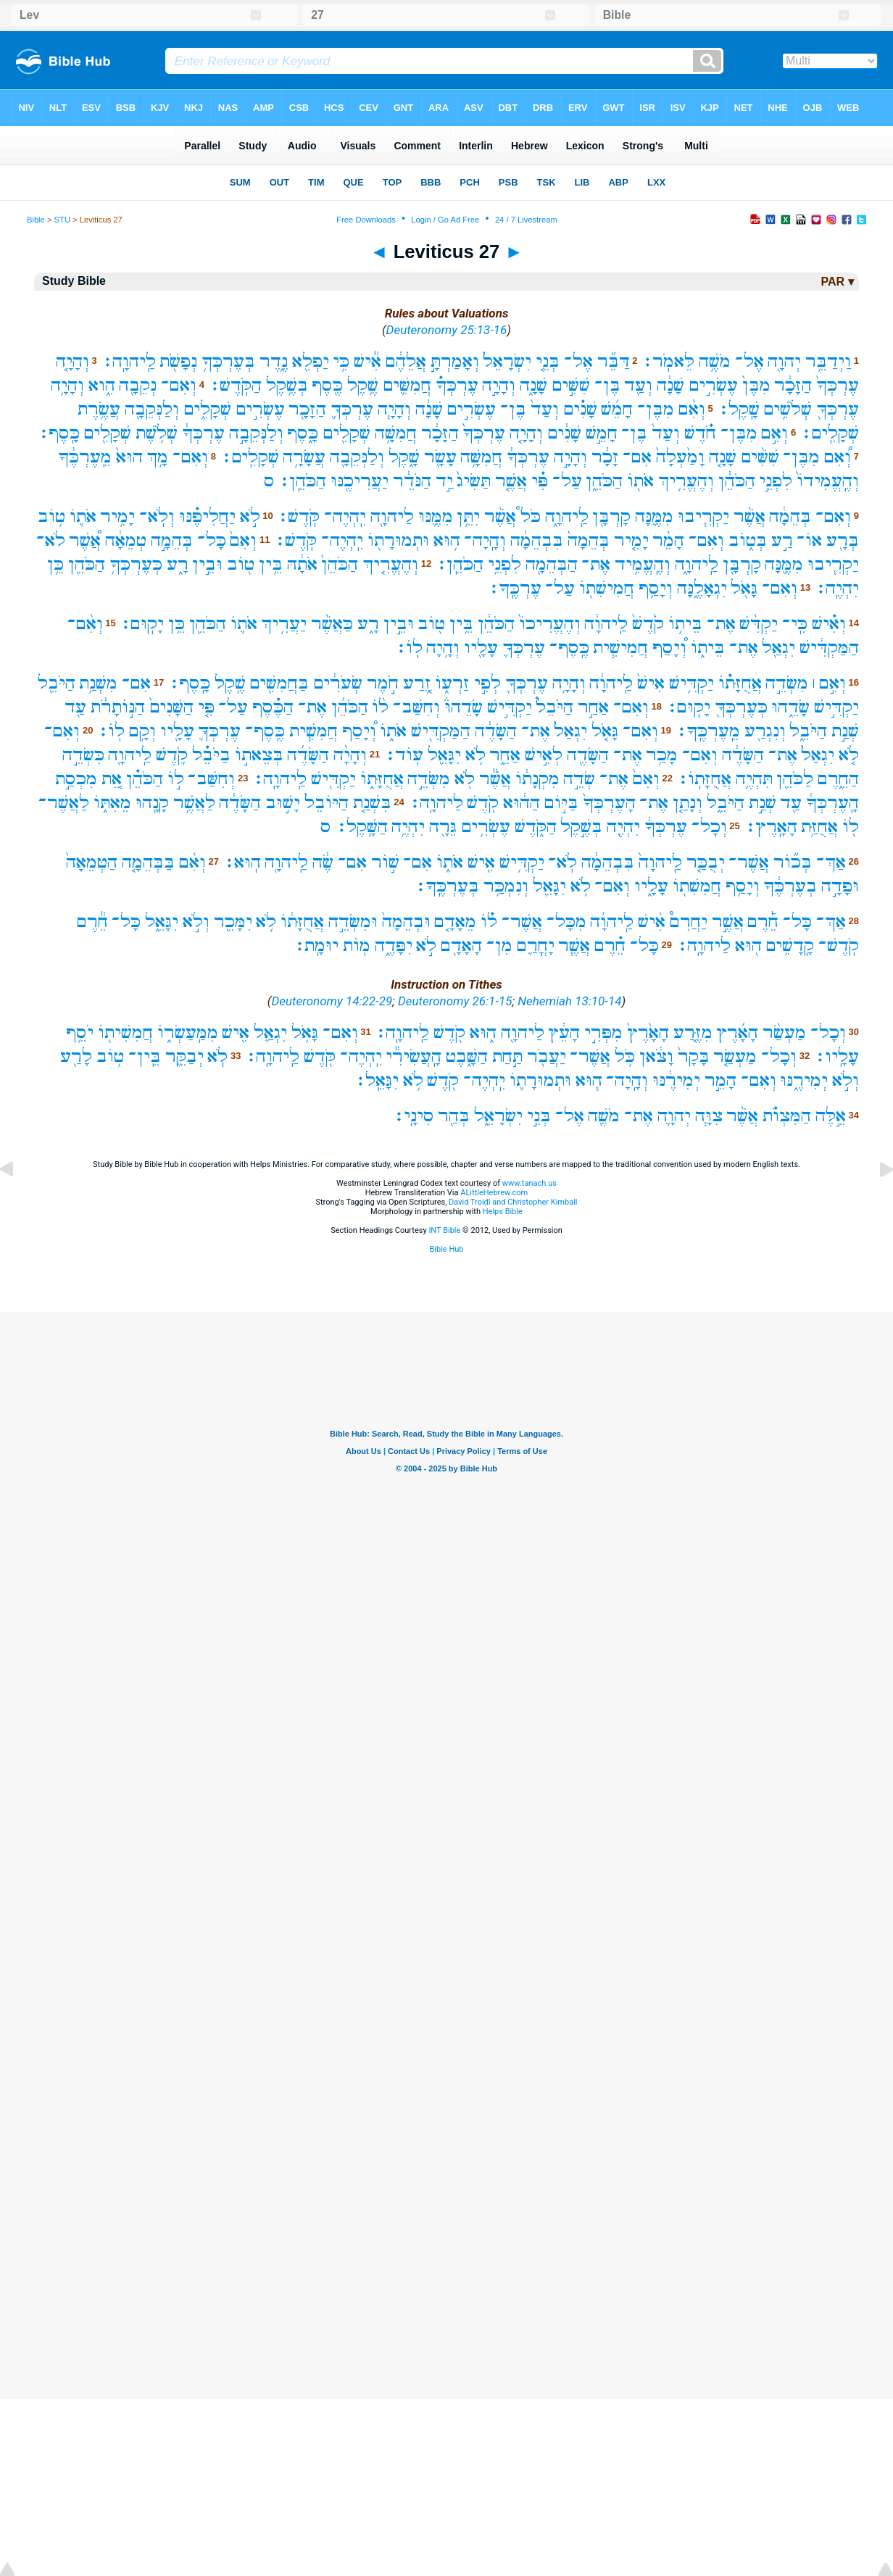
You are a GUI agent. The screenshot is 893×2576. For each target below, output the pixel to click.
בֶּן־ (607, 385)
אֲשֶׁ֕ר (495, 779)
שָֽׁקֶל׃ (739, 409)
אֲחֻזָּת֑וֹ (382, 779)
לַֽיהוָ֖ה (129, 755)
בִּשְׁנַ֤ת (372, 803)
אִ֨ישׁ (651, 922)
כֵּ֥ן (55, 564)
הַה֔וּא (521, 803)
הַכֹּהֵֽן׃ (302, 481)
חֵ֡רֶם (762, 922)
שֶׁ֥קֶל (362, 385)
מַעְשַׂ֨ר (784, 1032)
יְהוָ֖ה (784, 361)
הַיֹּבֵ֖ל (56, 683)
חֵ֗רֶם (610, 945)
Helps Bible (503, 1211)
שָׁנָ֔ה (670, 385)
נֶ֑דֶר (273, 361)
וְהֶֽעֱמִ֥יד (642, 564)
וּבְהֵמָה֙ (406, 922)
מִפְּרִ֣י (603, 1032)
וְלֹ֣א (196, 922)
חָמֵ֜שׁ (617, 409)
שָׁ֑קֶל (404, 457)
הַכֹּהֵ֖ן (86, 564)
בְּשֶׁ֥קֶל (287, 385)
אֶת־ (595, 564)
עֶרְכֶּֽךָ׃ (514, 588)
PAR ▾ (837, 281)
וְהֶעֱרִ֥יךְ (686, 481)
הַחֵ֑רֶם (838, 779)
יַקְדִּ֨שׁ (758, 624)
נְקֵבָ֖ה (138, 385)
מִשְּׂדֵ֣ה (786, 683)
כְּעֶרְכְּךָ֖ (741, 707)
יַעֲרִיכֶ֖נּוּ (360, 481)
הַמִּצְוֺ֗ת (787, 1116)
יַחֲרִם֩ (688, 922)
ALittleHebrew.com (494, 1192)
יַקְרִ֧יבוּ (703, 516)
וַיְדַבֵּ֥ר (828, 361)
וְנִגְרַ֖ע (765, 731)
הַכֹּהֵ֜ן (349, 707)
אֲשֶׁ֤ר (511, 481)
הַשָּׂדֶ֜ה (308, 755)
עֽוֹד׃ (403, 755)
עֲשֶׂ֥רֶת (99, 409)
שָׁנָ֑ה (533, 385)
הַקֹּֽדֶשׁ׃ (235, 385)
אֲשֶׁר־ (748, 862)
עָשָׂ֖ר (440, 457)
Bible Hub (446, 1249)
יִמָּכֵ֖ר (233, 922)
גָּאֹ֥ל (304, 1032)
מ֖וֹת (356, 945)
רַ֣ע (782, 540)
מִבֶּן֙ (756, 385)
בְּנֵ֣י (539, 1116)
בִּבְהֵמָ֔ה (536, 540)
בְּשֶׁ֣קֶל (581, 827)
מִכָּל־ (566, 922)
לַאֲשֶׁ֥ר (194, 803)
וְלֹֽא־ (157, 516)
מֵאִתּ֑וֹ (112, 803)
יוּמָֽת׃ (316, 945)
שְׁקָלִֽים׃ (829, 433)
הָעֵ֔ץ (564, 1032)
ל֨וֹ (380, 707)
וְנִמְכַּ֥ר (505, 886)
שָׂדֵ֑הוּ (790, 707)
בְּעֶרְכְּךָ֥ (228, 361)
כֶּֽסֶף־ (569, 648)
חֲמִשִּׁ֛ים (407, 385)
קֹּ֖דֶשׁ (320, 1056)
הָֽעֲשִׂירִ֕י (413, 1056)
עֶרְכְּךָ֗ (457, 385)
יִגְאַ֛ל (270, 1032)
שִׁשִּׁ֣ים (571, 385)
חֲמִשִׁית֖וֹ (125, 1032)
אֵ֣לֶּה (830, 1116)
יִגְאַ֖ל (778, 648)
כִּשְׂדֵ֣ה (83, 755)
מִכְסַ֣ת (76, 779)
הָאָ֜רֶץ (737, 1032)
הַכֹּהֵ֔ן (736, 481)
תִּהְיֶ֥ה (754, 779)
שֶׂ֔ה (322, 862)
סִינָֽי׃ (413, 1116)
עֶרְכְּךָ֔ (203, 433)
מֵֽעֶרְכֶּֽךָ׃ (708, 731)
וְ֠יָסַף (669, 648)
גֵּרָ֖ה (443, 827)
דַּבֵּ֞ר (613, 361)
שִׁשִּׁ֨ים (760, 457)
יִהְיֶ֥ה (408, 827)
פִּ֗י (539, 481)
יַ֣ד (444, 481)
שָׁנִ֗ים (580, 409)
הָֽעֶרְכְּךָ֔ (832, 803)
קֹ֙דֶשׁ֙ (648, 624)
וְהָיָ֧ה (394, 409)
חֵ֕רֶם (92, 922)
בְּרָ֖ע (842, 540)
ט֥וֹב (51, 516)
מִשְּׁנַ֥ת (98, 683)
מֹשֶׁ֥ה (715, 361)
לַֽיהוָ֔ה (606, 624)
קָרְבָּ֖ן (611, 516)
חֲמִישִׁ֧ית (620, 648)
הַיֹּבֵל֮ (554, 707)
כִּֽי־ (794, 624)
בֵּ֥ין (271, 564)
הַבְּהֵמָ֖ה (552, 564)
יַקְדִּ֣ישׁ (836, 707)
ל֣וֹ (175, 779)
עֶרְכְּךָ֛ (352, 409)
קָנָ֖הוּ (152, 803)
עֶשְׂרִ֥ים (485, 827)
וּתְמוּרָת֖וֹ (398, 540)
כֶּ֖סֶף (327, 385)
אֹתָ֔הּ (302, 564)
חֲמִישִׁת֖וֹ (606, 588)
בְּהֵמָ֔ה (790, 516)
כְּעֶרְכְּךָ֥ (135, 564)
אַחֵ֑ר (504, 755)
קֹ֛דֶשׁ (172, 755)
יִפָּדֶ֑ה (393, 945)
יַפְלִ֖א (310, 361)
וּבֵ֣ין (207, 564)
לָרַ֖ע (76, 1056)
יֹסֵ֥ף (80, 1032)
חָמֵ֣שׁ (602, 433)
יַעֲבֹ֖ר (546, 1056)
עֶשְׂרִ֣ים (713, 385)
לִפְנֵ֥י (504, 564)
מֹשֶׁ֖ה (604, 1116)
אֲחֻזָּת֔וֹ (302, 922)
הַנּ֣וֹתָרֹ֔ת (118, 707)
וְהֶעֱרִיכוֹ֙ (550, 624)
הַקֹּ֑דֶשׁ (536, 827)
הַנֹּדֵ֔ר (412, 481)
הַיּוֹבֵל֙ (326, 803)
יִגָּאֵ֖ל (444, 755)
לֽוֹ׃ (409, 648)
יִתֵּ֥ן (468, 516)
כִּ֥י (341, 361)
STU (62, 219)
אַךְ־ (831, 862)
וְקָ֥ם (142, 731)
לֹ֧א (217, 1056)
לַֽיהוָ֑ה (567, 516)
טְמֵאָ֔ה (125, 540)
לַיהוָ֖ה (392, 516)
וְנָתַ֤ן (687, 803)
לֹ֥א (475, 755)
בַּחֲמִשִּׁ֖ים (279, 683)
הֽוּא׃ (242, 862)
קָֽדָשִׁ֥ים (789, 945)
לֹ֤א (849, 755)
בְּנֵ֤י (548, 361)
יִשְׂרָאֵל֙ (507, 361)
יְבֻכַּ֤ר (705, 862)
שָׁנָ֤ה (722, 457)
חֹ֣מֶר (383, 683)
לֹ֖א (464, 779)
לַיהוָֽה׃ (436, 803)
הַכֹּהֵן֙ (339, 564)
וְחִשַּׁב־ (416, 707)
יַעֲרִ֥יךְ (284, 624)
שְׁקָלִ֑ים (207, 409)
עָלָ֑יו (651, 886)
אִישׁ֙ (651, 683)
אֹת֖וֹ (640, 481)
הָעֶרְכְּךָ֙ (609, 803)
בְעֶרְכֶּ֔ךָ (790, 886)
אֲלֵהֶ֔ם (406, 361)
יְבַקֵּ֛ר (184, 1056)
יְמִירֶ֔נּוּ (676, 1080)
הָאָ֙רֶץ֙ (648, 1032)
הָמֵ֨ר (668, 540)
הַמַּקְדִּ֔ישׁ (829, 648)
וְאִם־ (178, 385)
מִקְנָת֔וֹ (537, 779)
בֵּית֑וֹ (708, 648)
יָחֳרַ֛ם (536, 945)
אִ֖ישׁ (481, 862)
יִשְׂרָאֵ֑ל (498, 1116)
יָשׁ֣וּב (282, 803)
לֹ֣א (250, 516)
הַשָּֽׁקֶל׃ (362, 827)
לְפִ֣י (487, 683)
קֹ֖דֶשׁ (483, 803)
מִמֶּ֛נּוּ (435, 516)
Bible (36, 219)
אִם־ (637, 457)
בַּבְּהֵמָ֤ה (148, 862)
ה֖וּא (748, 945)
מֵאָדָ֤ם (455, 922)
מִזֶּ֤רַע (693, 1032)
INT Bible (444, 1230)
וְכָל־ (709, 827)
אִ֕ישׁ (367, 361)
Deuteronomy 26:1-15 (455, 1001)
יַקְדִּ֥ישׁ (691, 683)
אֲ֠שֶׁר (85, 540)
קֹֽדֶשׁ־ (838, 945)
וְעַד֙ (545, 409)
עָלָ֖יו (481, 648)
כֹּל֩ (530, 516)
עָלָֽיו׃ (836, 1056)
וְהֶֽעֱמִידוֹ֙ (828, 481)
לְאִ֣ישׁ (543, 755)
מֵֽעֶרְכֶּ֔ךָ (85, 457)
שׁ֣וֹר (385, 862)
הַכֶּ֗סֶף (273, 707)
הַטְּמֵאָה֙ (91, 862)
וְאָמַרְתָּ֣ (455, 361)
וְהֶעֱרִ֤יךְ (390, 564)
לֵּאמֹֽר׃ (667, 361)
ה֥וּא (446, 540)
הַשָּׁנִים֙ (171, 707)
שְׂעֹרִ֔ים (337, 683)
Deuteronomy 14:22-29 (331, 1001)
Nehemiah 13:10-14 (569, 1001)
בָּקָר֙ (694, 1056)
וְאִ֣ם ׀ (829, 683)
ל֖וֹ (850, 827)
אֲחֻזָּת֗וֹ (740, 683)
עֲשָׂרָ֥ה (304, 457)
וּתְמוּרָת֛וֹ (540, 1080)
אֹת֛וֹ (83, 516)
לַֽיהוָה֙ (660, 862)
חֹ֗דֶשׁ (700, 433)
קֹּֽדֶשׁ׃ (298, 516)
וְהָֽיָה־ (485, 540)
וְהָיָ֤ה (72, 361)
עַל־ (567, 481)
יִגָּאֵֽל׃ (376, 1080)
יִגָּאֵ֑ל (161, 922)
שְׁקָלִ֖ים (346, 433)
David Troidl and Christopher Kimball (513, 1202)
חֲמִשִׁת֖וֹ (697, 886)
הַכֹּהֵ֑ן (604, 481)
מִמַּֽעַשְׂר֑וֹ (187, 1032)
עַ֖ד (75, 707)
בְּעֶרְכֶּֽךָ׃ (447, 886)
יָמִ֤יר (631, 540)
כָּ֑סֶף (302, 433)
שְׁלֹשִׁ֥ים (787, 409)
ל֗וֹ (489, 922)
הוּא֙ (129, 457)
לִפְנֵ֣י (775, 481)
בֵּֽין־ (144, 1056)
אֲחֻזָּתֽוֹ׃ (704, 779)
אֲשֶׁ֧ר (574, 945)
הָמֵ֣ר (720, 1080)
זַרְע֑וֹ (452, 683)
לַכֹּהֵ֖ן (794, 779)
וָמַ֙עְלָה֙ (680, 457)
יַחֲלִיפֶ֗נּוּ (207, 516)
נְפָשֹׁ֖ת (178, 361)
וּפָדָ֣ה (840, 886)
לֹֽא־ (562, 862)
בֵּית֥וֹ (685, 624)
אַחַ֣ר (593, 707)
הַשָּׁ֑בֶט (467, 1056)
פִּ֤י (206, 707)
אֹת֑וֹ (393, 731)
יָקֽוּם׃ (142, 624)
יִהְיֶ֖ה (623, 827)
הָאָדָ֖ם (461, 945)
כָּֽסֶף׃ (59, 433)
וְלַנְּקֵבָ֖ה (152, 409)
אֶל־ (749, 361)
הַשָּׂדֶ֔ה (496, 731)
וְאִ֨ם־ (85, 624)
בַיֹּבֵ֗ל (211, 755)
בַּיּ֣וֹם (561, 803)
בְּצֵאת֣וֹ (259, 755)
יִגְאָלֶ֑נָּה (702, 588)
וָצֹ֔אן (656, 1056)
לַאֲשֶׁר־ (63, 803)
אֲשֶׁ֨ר (749, 516)
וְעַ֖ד (638, 385)
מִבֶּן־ (655, 409)
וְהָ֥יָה (443, 648)
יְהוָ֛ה (674, 1116)
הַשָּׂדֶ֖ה (588, 755)
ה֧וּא (589, 1080)
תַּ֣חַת (507, 1056)
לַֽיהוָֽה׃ (128, 361)
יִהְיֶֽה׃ (837, 588)
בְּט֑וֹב (747, 540)
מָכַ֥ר (662, 755)
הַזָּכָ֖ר (307, 409)
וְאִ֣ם (774, 433)
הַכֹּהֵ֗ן (144, 779)
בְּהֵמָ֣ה (172, 540)
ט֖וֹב (240, 564)
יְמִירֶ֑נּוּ (804, 1080)
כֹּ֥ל (625, 1056)
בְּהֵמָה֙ (589, 540)
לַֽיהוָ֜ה (612, 922)
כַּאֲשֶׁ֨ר (332, 624)
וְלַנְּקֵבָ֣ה (256, 433)
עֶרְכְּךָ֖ (837, 409)
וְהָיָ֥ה (67, 385)
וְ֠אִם (837, 457)
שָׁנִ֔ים (564, 433)
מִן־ (499, 945)
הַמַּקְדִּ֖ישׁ (440, 731)
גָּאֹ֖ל (744, 588)
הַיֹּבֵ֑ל (808, 731)
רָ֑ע (177, 564)
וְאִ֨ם (691, 409)
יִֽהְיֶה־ (345, 516)
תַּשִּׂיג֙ (474, 481)
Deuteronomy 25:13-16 (446, 330)
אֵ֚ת (111, 779)
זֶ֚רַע (417, 683)
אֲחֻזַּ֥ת (819, 827)
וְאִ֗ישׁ (829, 624)
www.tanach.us (529, 1183)
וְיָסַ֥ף (656, 588)
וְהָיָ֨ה (350, 755)
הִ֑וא (101, 385)
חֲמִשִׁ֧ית (313, 731)
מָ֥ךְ (157, 457)
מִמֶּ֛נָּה (654, 516)
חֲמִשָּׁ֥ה (396, 433)
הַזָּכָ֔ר (793, 385)
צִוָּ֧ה (709, 1116)
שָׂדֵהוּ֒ (463, 707)
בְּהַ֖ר (454, 1116)
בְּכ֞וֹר (792, 862)
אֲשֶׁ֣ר (728, 922)
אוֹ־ (809, 540)
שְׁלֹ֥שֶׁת (157, 433)
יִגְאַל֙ (570, 731)
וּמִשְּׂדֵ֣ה (353, 922)
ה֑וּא (483, 1032)
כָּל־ (211, 540)
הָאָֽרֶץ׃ (770, 827)
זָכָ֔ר (605, 457)
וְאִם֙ (243, 540)
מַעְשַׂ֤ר (735, 1056)
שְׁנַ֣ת (845, 731)
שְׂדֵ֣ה (579, 779)
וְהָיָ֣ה (498, 385)
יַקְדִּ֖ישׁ (333, 779)
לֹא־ (50, 540)
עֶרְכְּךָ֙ (837, 385)
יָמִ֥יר (117, 516)
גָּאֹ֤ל (604, 731)
